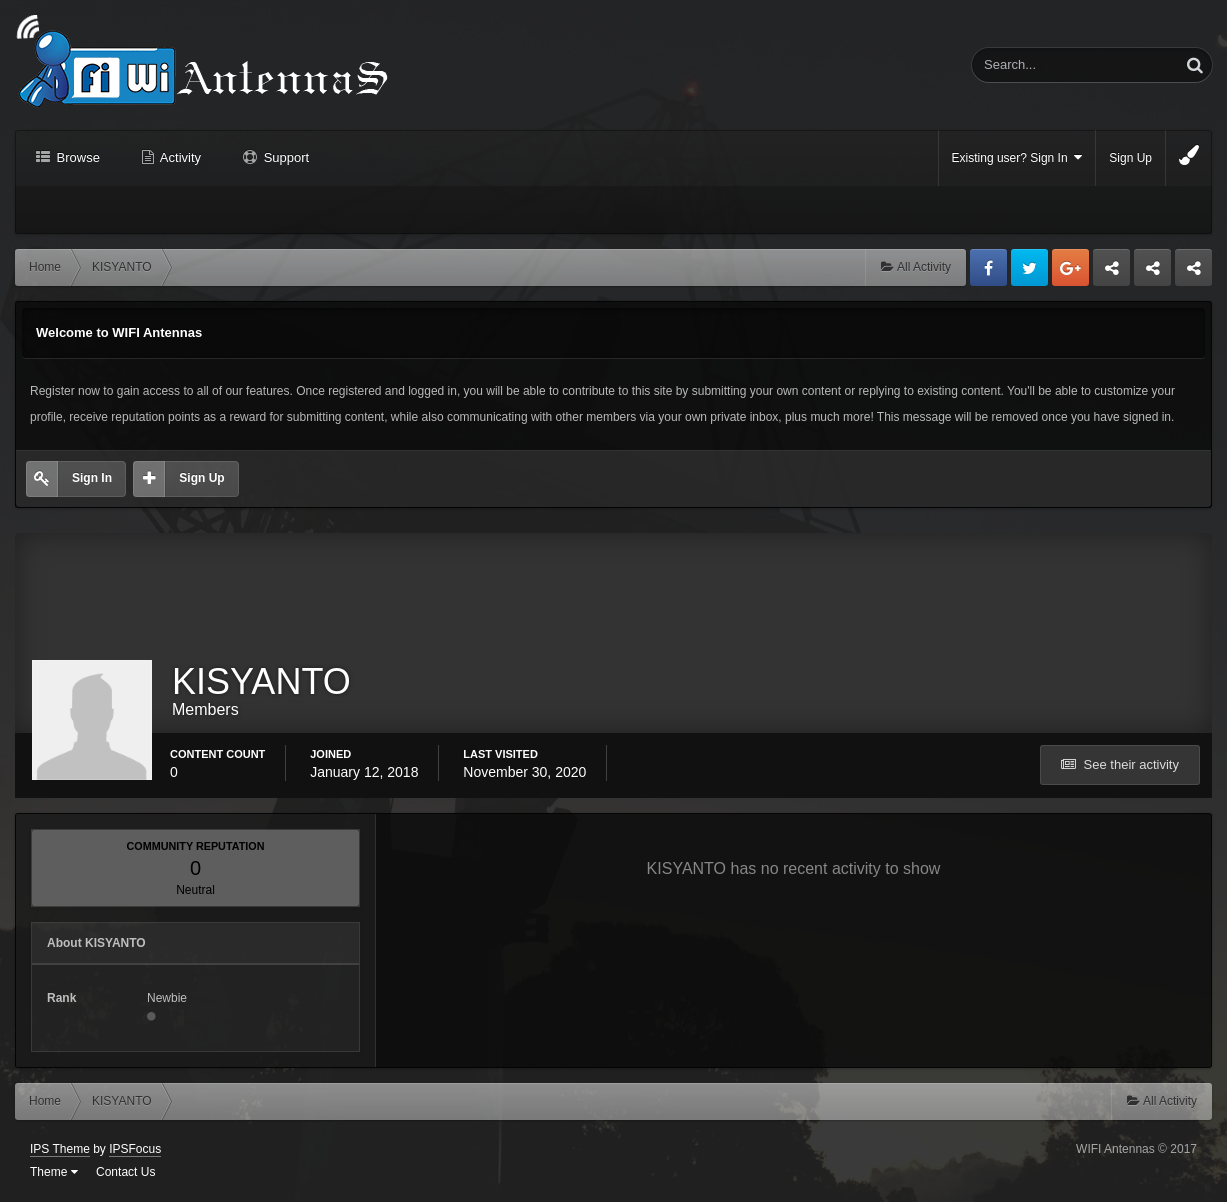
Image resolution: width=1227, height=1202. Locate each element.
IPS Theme (60, 1149)
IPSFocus (135, 1149)
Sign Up (1130, 158)
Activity (179, 157)
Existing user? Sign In (1017, 157)
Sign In (92, 478)
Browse (76, 157)
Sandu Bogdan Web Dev (1193, 273)
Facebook (988, 267)
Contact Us (125, 1172)
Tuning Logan (1153, 273)
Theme (54, 1172)
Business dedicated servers (1111, 273)
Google (1070, 267)
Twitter (1029, 267)
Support (284, 157)
